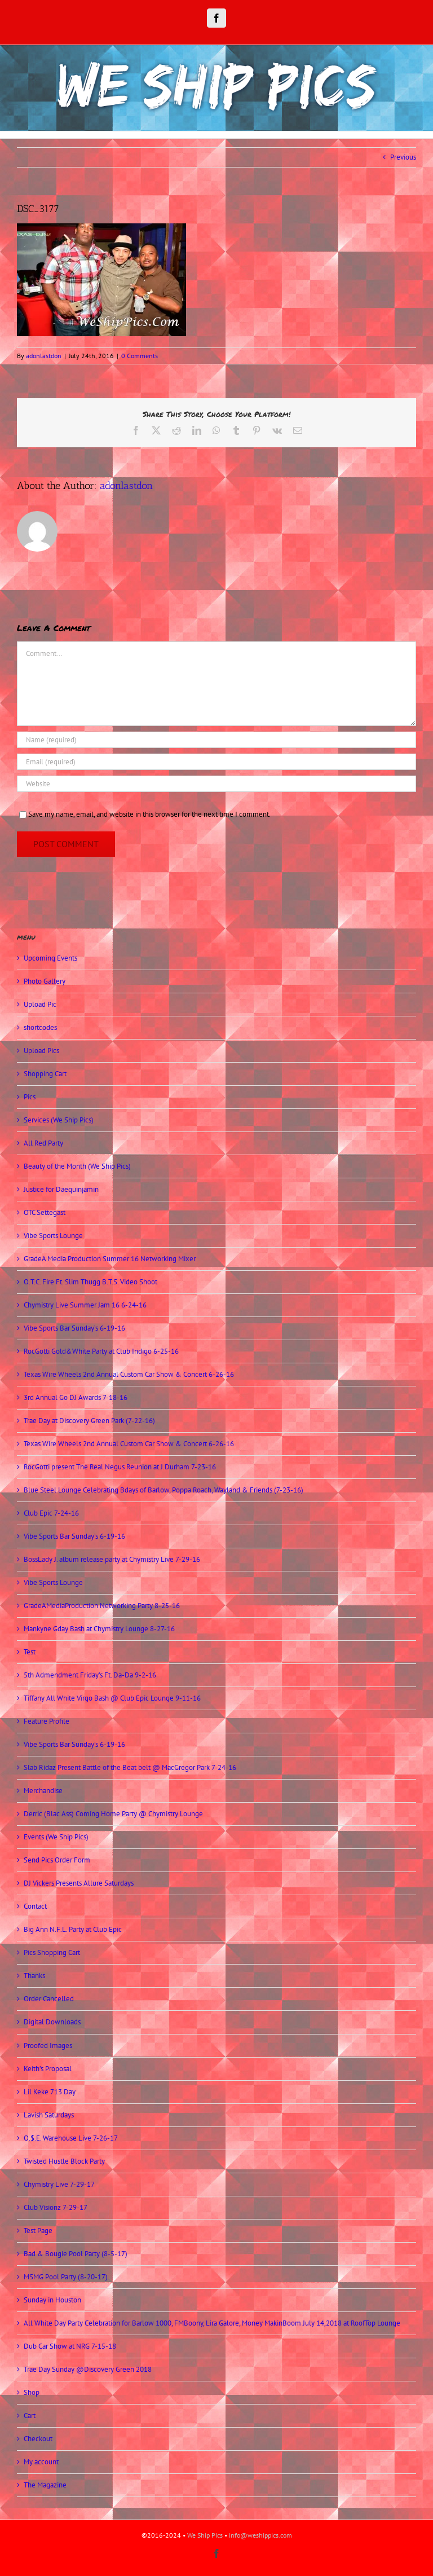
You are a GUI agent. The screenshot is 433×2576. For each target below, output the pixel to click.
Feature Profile (46, 1721)
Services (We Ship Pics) (59, 1120)
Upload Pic (40, 1004)
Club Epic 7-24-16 (51, 1513)
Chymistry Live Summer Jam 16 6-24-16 (85, 1305)
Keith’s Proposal (48, 2068)
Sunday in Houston (52, 2300)
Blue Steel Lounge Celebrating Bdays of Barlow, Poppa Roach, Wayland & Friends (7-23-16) (163, 1490)
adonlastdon (43, 355)
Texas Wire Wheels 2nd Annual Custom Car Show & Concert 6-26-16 (129, 1374)
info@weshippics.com (260, 2535)
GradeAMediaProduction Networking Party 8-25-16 (102, 1605)
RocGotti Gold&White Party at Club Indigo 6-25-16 (101, 1351)
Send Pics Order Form (57, 1860)
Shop (31, 2392)
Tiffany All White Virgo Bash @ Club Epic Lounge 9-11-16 (112, 1698)
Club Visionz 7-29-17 (55, 2207)
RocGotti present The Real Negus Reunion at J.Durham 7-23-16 (120, 1467)
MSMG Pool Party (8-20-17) (66, 2277)
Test (30, 1652)
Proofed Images (48, 2045)
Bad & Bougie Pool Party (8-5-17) (75, 2253)
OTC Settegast (44, 1212)
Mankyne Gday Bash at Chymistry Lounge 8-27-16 (99, 1628)
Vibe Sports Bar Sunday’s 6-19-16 (74, 1328)
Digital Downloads (52, 2022)
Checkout (38, 2438)
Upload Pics (41, 1050)
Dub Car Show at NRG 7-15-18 (70, 2346)
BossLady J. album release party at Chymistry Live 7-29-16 (112, 1559)
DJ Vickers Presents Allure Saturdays (79, 1883)
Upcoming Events (50, 958)
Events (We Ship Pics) (56, 1837)
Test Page (38, 2230)
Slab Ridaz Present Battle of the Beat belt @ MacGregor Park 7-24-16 (130, 1767)
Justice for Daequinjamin (61, 1189)
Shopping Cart (45, 1073)
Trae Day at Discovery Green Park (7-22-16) (89, 1420)
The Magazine (45, 2485)
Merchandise (43, 1790)
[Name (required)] (216, 740)
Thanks (34, 1975)
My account (41, 2462)
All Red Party (43, 1143)
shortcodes (40, 1027)
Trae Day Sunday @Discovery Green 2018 (88, 2369)
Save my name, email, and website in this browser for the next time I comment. (149, 814)
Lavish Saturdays (49, 2115)
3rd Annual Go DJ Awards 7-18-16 (75, 1397)
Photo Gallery (44, 981)
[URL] (216, 784)
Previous (403, 157)
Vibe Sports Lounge (53, 1235)
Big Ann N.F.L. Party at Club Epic (73, 1929)
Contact (35, 1906)
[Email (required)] (216, 762)
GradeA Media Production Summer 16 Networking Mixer (110, 1258)
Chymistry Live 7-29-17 (59, 2184)
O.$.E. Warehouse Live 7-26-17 (71, 2138)
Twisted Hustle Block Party (64, 2161)
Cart (30, 2415)
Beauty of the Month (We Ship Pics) (77, 1166)
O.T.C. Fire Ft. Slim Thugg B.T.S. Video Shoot (90, 1282)
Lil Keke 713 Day (50, 2092)
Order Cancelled (49, 1998)
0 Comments (139, 355)
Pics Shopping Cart (52, 1952)
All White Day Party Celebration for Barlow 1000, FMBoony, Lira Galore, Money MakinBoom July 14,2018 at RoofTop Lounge (212, 2323)
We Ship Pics (205, 2535)
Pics (30, 1097)
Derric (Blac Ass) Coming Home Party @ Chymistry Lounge (113, 1813)
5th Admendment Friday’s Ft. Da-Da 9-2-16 (90, 1675)
